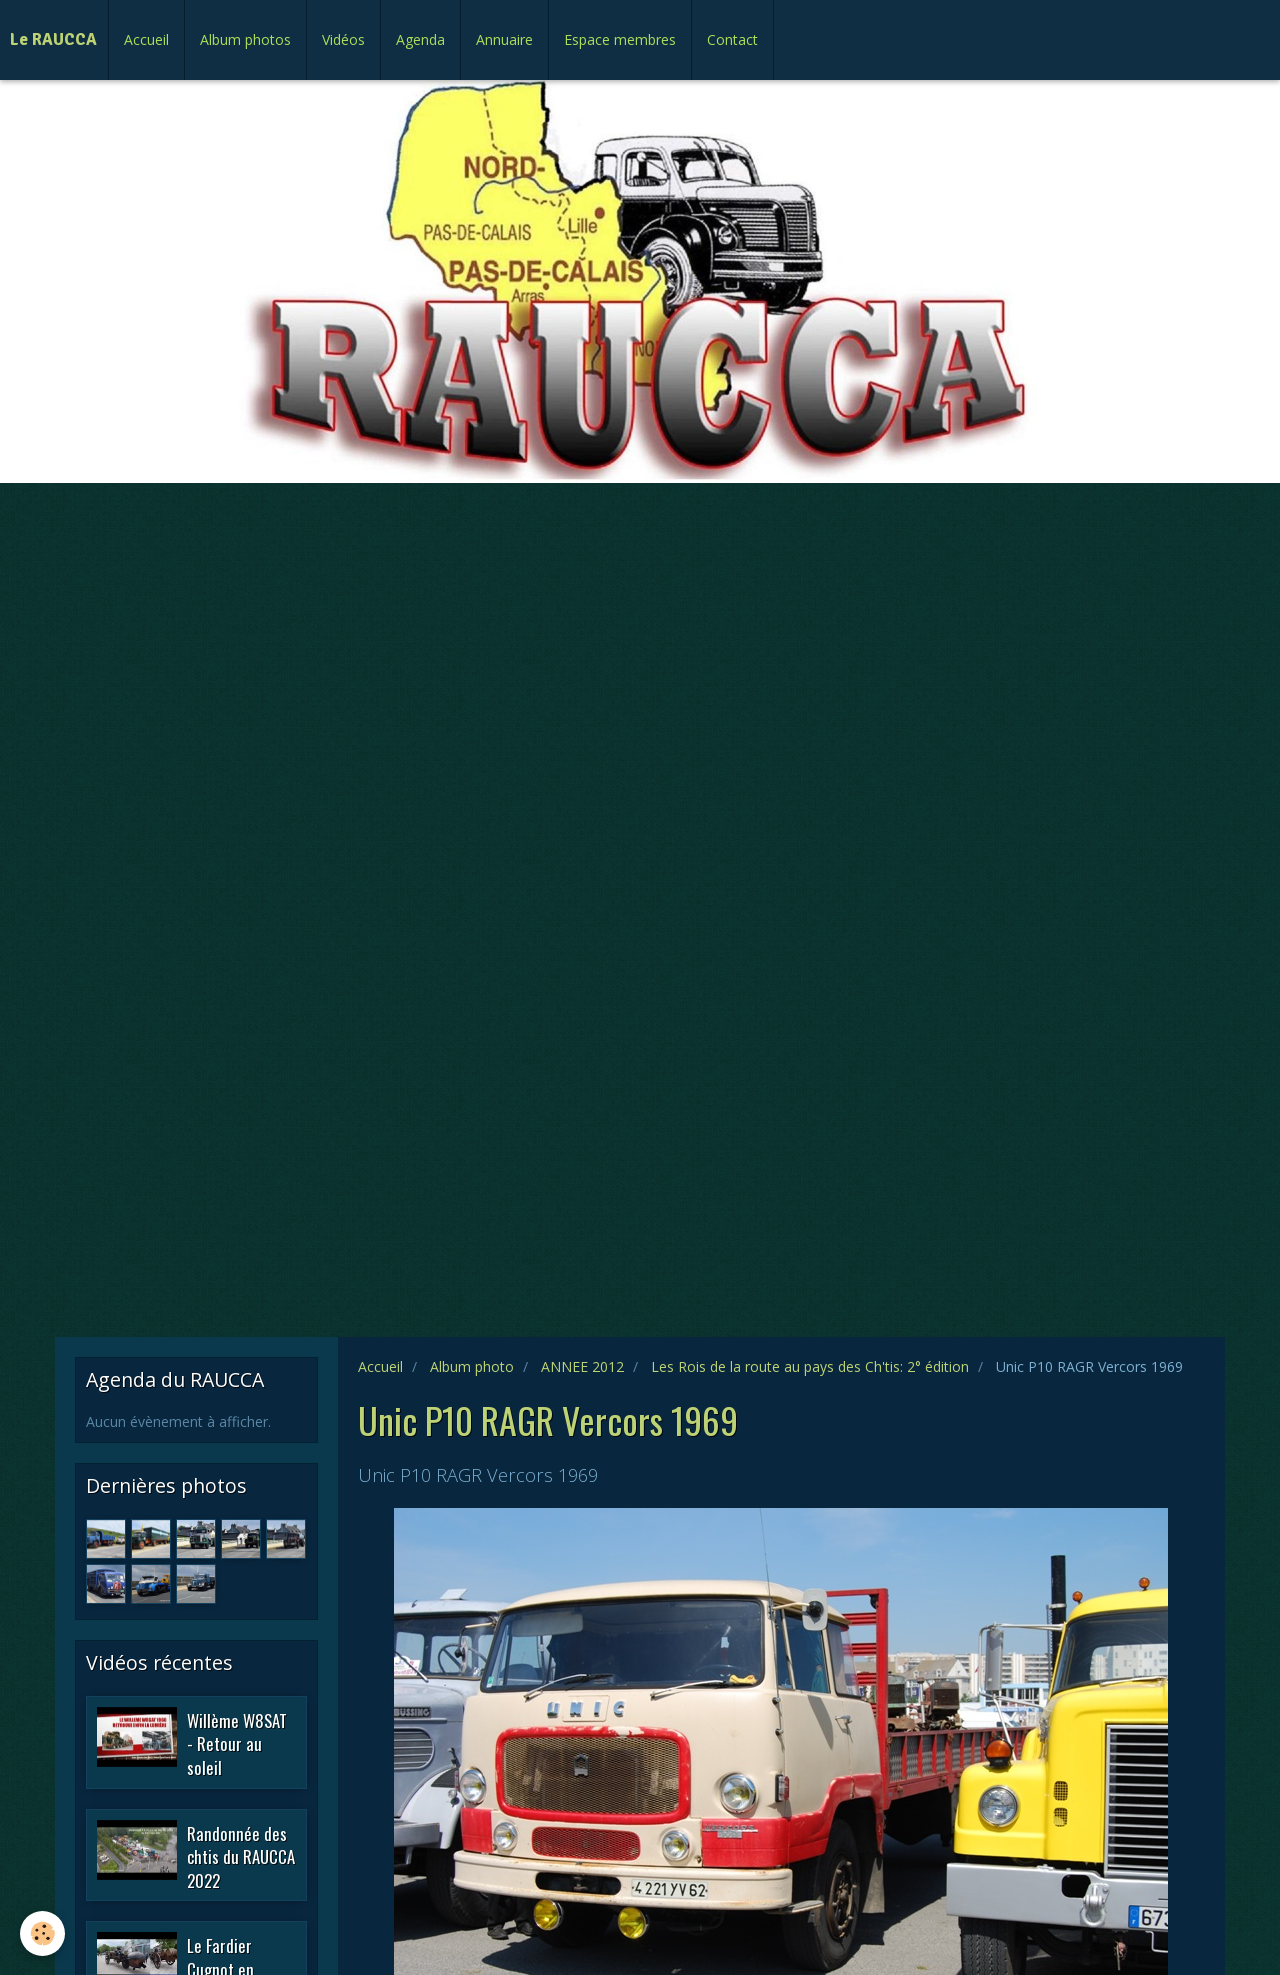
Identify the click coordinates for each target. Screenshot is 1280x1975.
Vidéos (343, 39)
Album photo (472, 1366)
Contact (732, 39)
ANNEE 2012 (582, 1366)
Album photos (245, 39)
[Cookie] (42, 1933)
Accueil (146, 39)
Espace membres (620, 39)
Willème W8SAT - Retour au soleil (237, 1743)
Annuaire (504, 39)
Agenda (420, 39)
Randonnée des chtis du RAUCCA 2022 (241, 1856)
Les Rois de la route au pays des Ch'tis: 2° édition (810, 1366)
